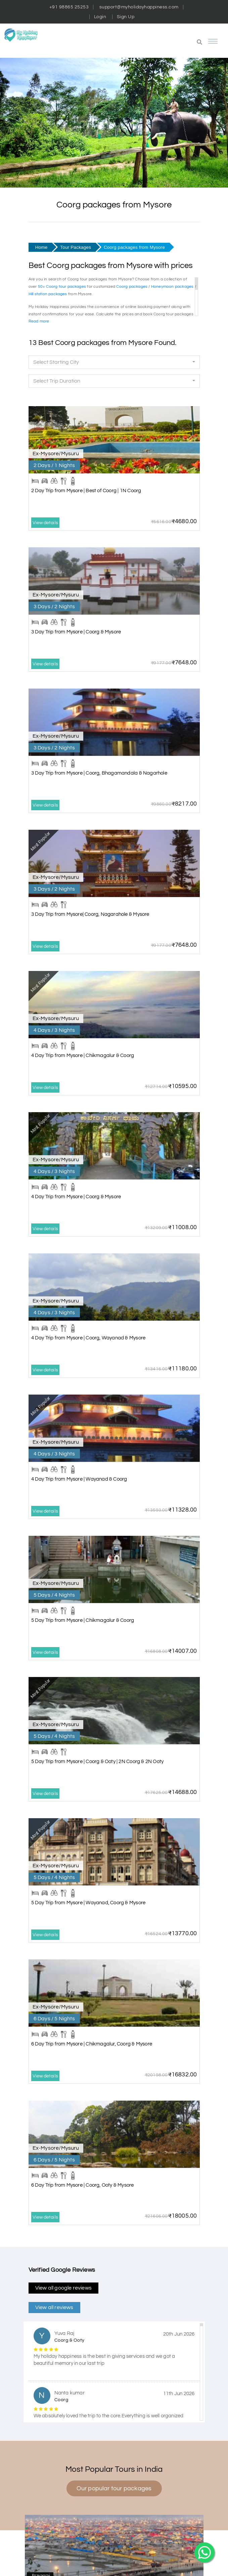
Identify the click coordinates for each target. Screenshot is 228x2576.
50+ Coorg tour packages (62, 286)
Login (100, 16)
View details (45, 522)
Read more (39, 321)
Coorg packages (131, 286)
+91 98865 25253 (69, 7)
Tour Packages (75, 247)
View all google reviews (63, 2288)
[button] (169, 43)
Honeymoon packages (172, 286)
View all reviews (54, 2307)
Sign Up (126, 16)
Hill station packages (48, 294)
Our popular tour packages (114, 2488)
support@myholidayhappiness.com (139, 7)
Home (41, 247)
